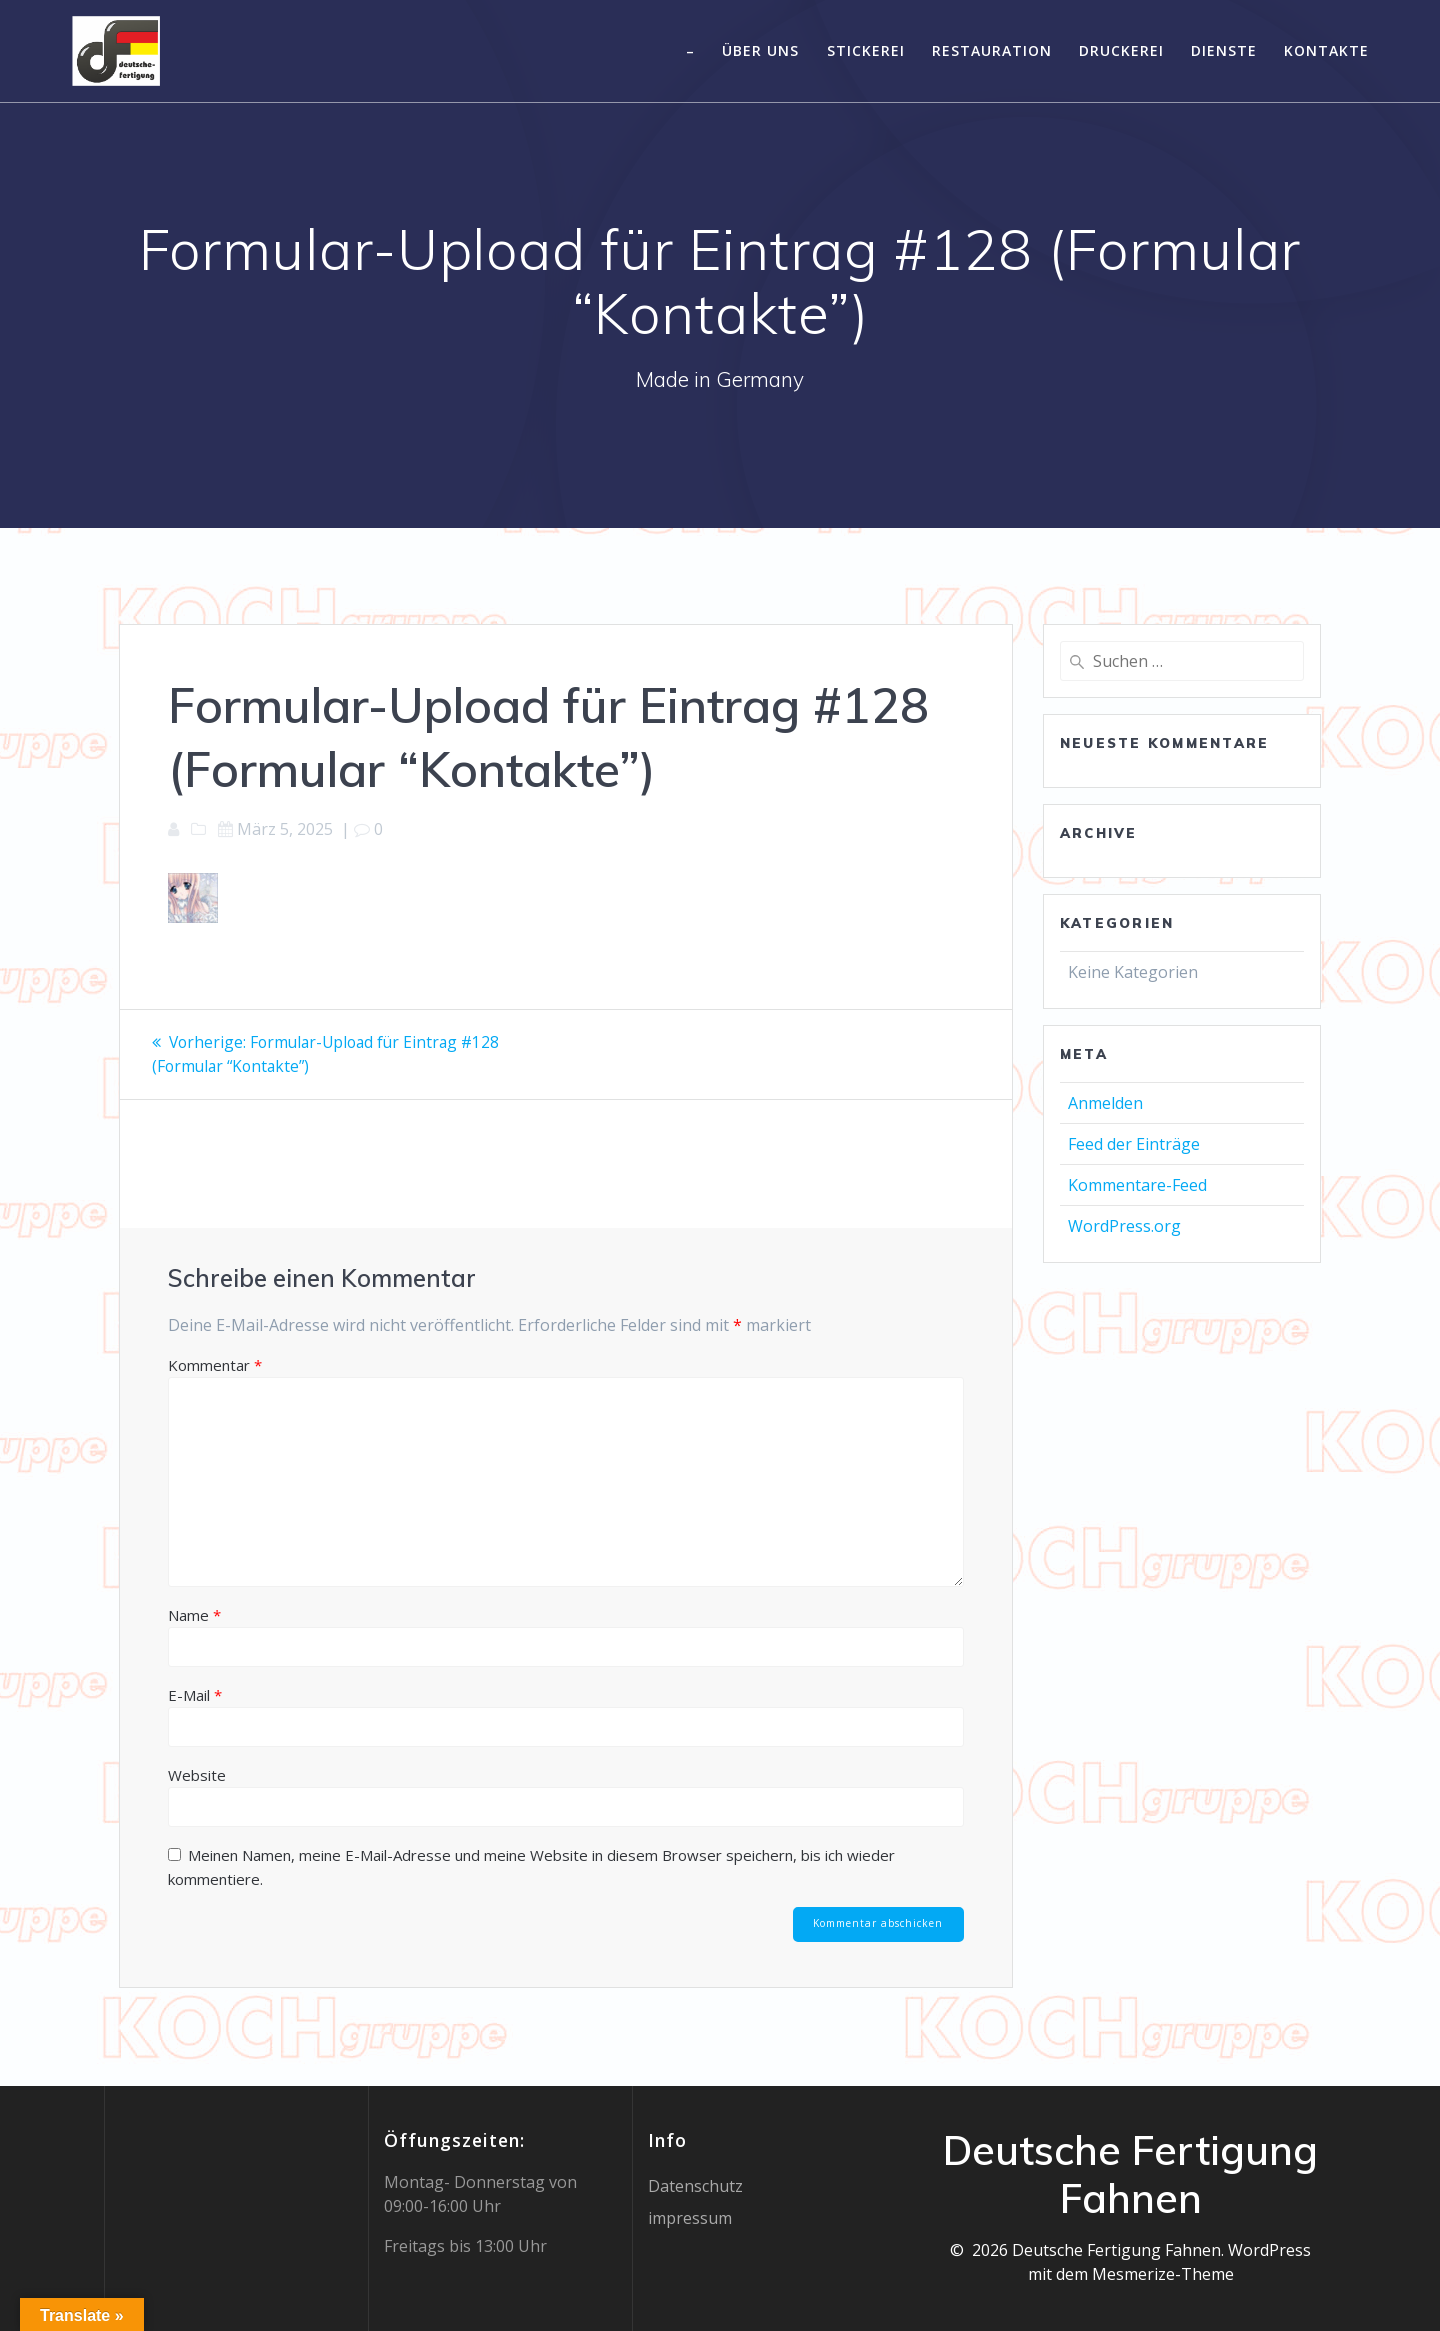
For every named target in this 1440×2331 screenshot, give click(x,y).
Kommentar (215, 1364)
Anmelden (1105, 1103)
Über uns (760, 50)
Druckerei (1121, 50)
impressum (690, 2218)
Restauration (992, 50)
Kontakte (1326, 50)
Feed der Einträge (1134, 1144)
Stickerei (866, 50)
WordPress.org (1124, 1226)
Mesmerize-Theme (1163, 2274)
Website (197, 1774)
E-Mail (195, 1694)
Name (194, 1614)
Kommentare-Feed (1137, 1185)
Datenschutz (695, 2186)
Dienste (1224, 50)
